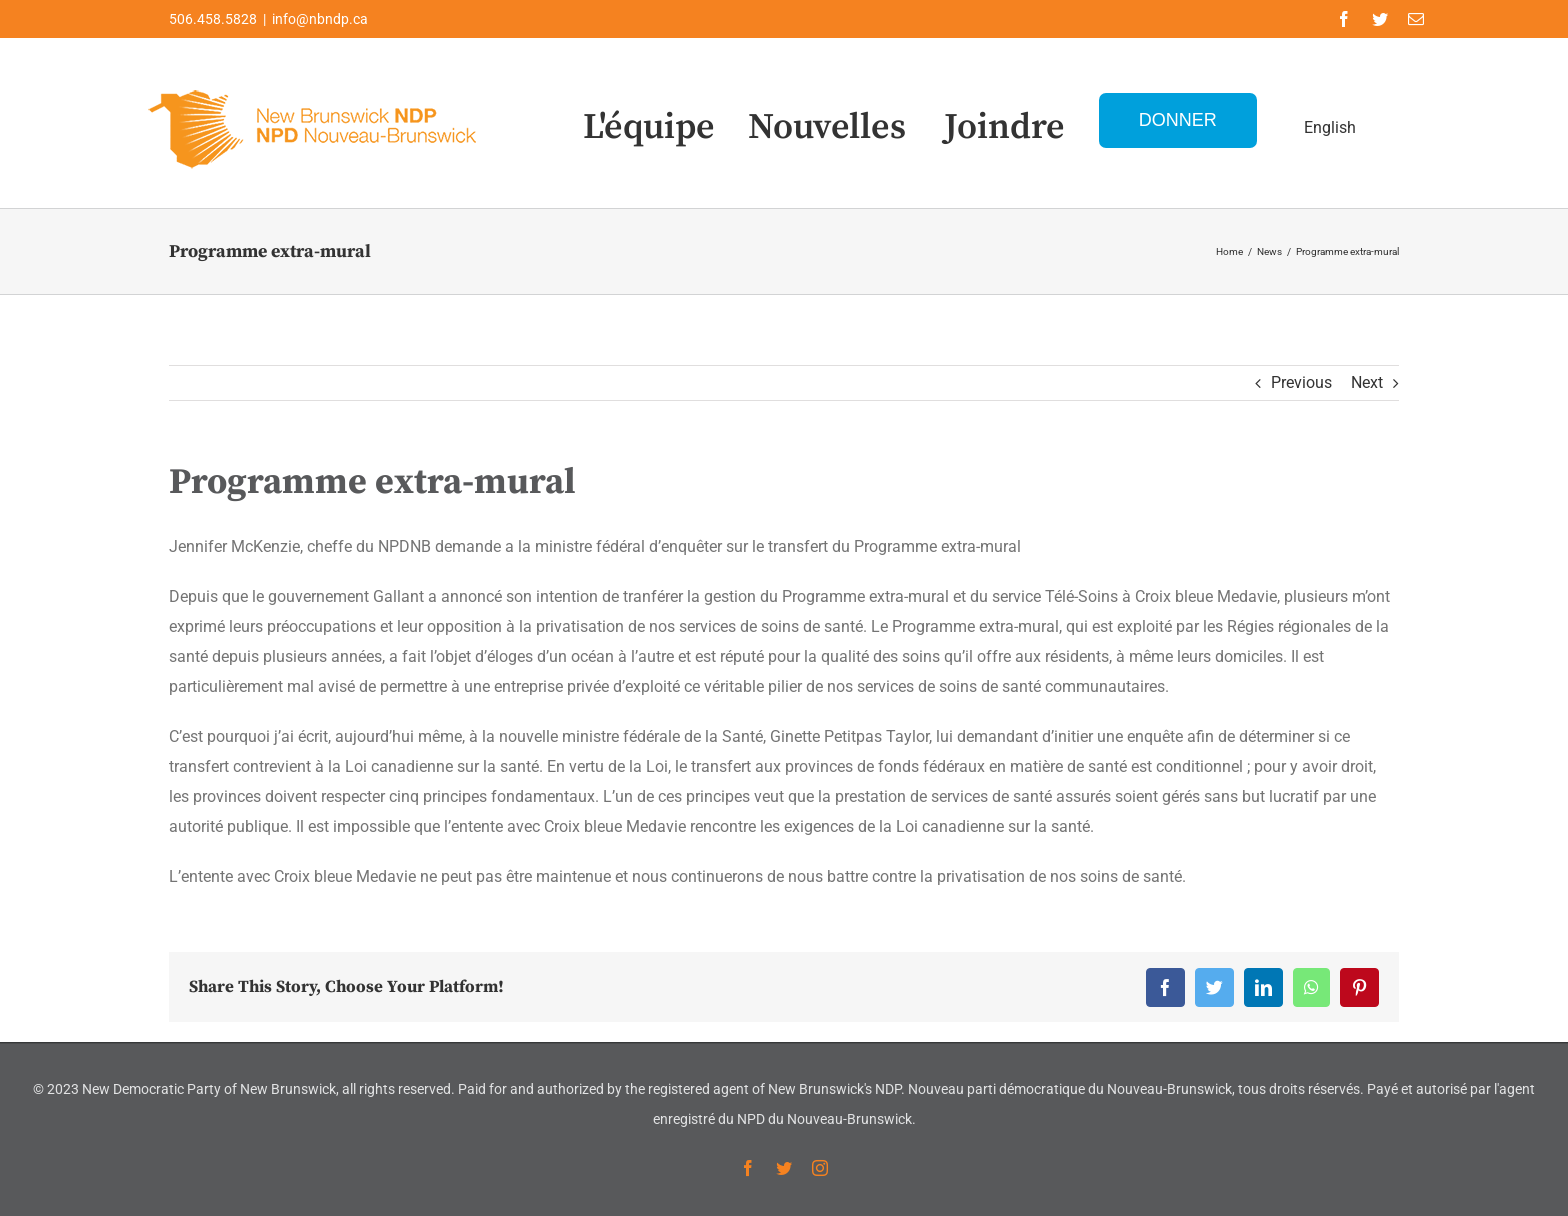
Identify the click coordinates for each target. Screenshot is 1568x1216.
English (1330, 127)
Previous (1301, 382)
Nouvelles (827, 127)
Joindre (1004, 127)
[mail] (1416, 19)
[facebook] (1344, 19)
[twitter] (1380, 19)
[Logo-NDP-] (314, 85)
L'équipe (649, 127)
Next (1367, 382)
